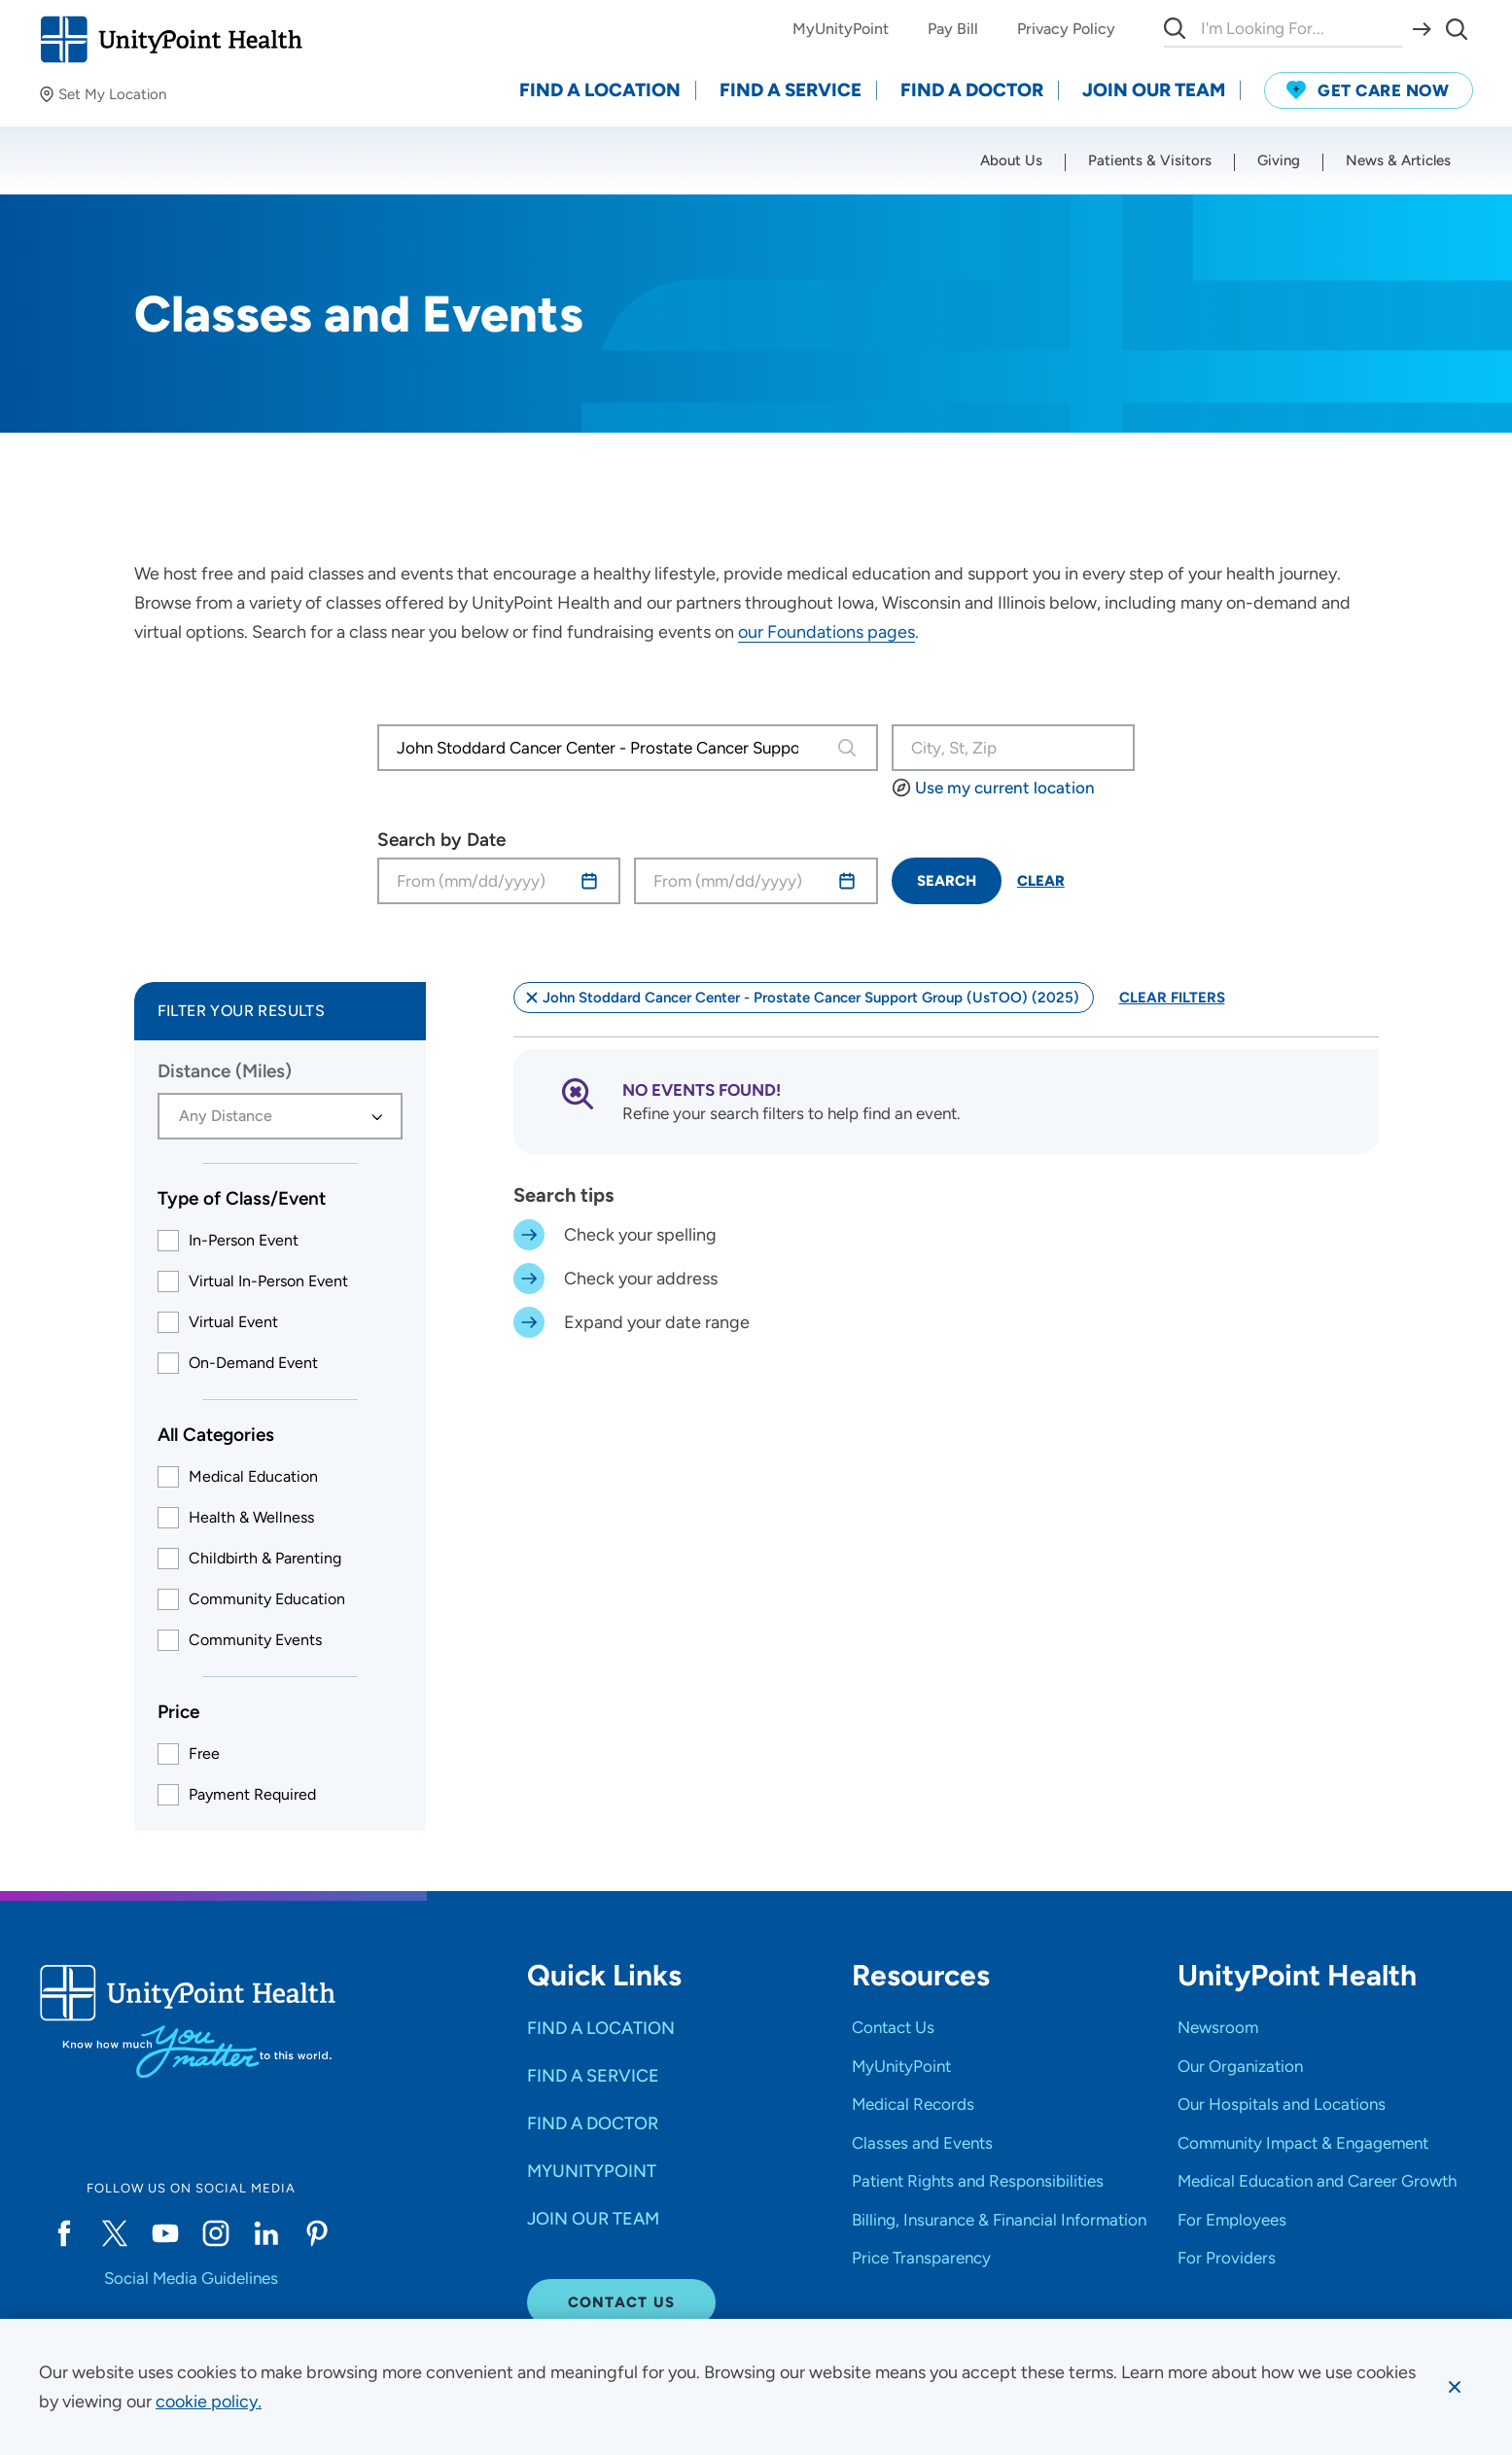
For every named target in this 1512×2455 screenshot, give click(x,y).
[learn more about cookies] (209, 2401)
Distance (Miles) (225, 1071)
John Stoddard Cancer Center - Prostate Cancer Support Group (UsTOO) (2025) (801, 997)
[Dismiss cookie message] (1454, 2386)
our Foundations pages (826, 632)
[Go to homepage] (170, 39)
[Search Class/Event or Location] (1014, 747)
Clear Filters (1172, 997)
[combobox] (604, 747)
